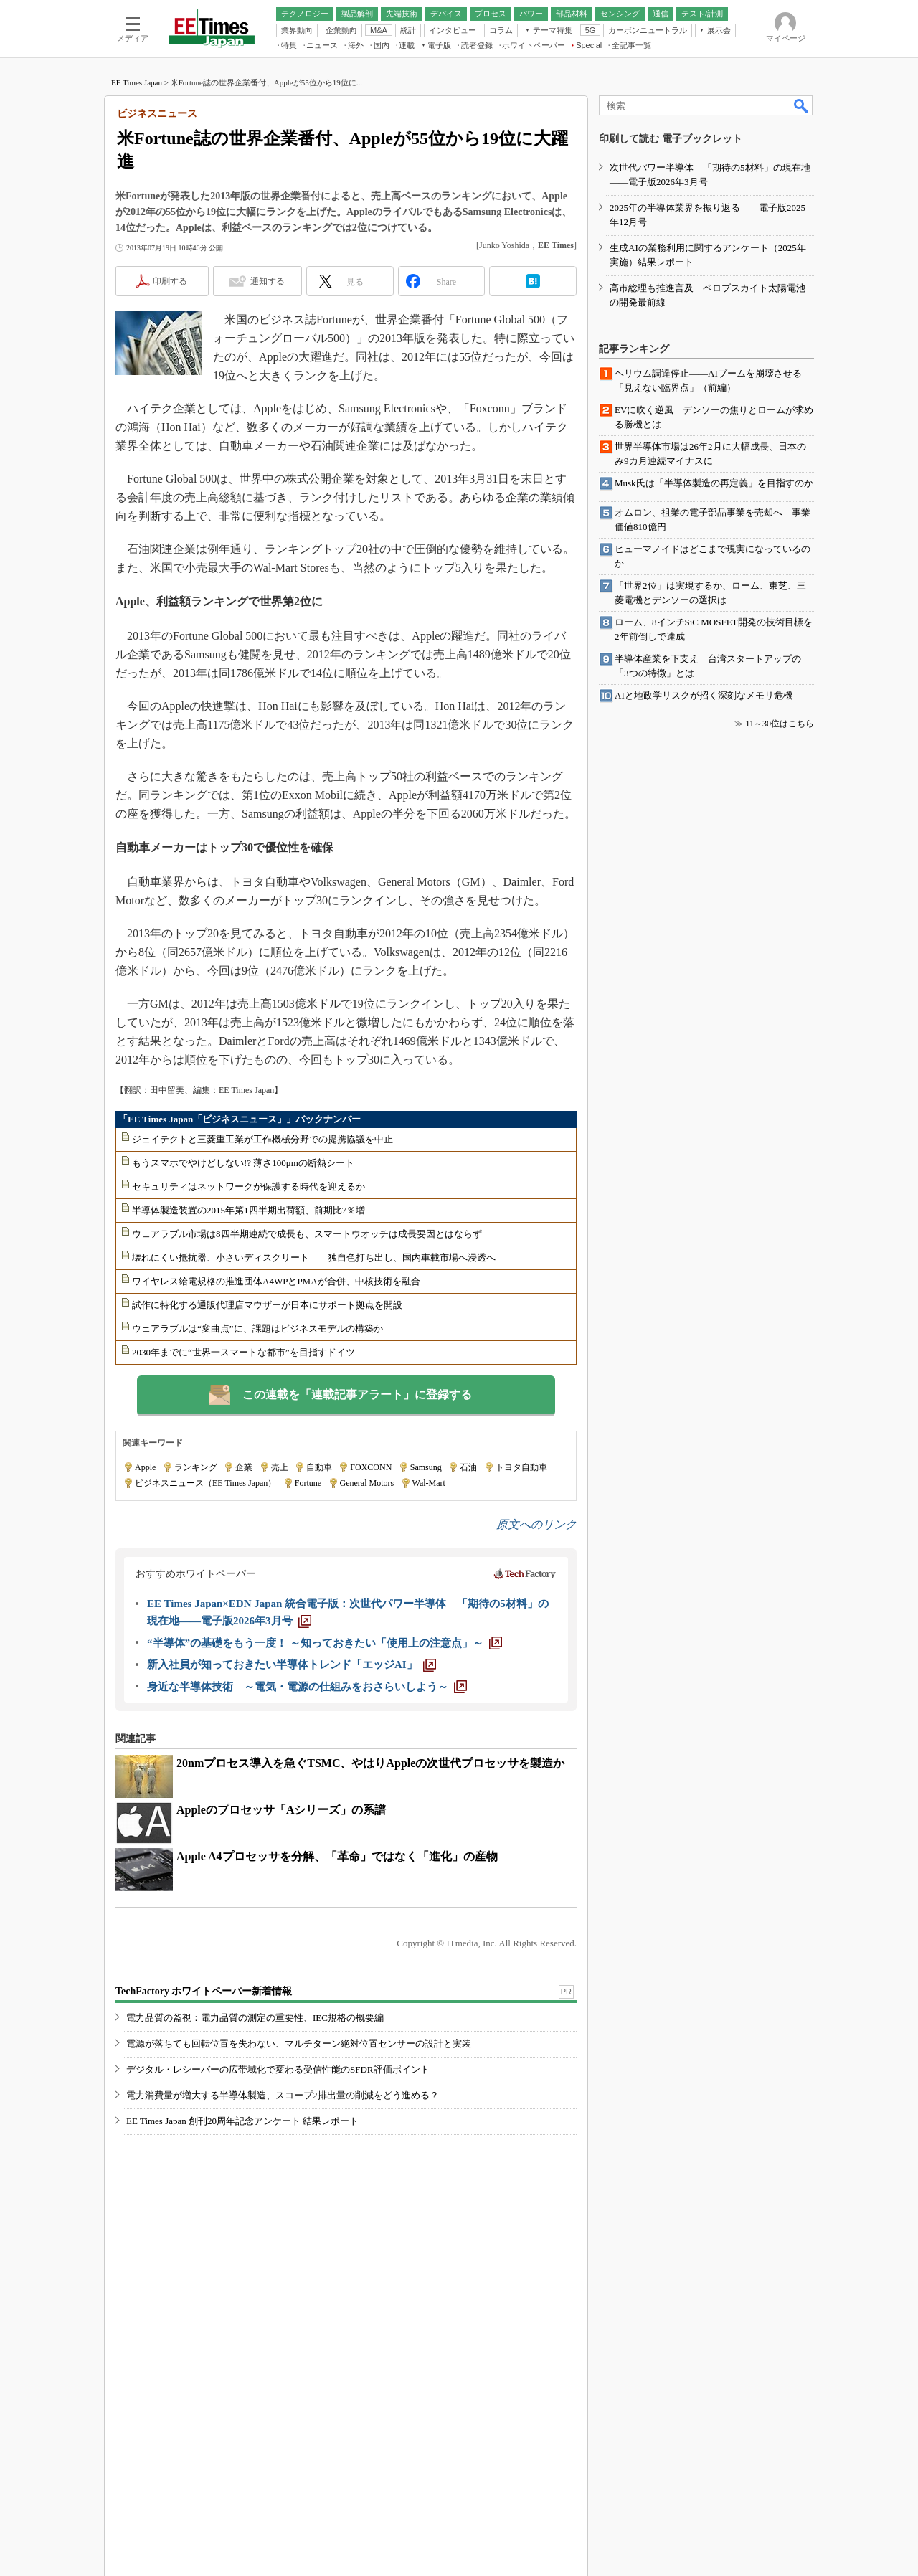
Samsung (426, 1467)
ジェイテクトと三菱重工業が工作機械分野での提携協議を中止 (262, 1139)
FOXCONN (371, 1467)
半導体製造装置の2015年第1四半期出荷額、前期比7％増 (248, 1210)
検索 (802, 105)
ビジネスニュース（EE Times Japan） (205, 1483)
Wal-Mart (428, 1483)
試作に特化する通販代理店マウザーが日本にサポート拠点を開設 (267, 1304)
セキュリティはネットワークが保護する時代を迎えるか (248, 1186)
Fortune (308, 1483)
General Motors (367, 1483)
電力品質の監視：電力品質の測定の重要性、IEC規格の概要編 (255, 2017)
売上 (279, 1467)
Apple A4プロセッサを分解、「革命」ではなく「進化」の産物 (337, 1856)
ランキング (195, 1467)
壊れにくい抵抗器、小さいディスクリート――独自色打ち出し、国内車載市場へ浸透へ (314, 1257)
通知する (267, 281)
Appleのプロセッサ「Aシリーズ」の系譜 (281, 1810)
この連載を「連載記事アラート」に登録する (357, 1394)
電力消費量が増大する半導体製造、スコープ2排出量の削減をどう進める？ (282, 2095)
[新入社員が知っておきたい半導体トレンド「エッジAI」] (291, 1664)
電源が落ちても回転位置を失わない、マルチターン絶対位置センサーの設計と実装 (298, 2043)
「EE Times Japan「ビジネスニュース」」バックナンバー (239, 1119)
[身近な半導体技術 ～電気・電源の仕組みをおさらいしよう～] (307, 1686)
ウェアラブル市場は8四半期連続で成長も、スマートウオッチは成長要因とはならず (307, 1233)
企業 (243, 1467)
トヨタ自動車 (521, 1467)
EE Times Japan (136, 82)
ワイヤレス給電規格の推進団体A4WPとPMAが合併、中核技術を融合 (276, 1281)
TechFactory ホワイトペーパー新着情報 (203, 1991)
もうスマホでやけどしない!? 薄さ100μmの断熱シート (243, 1162)
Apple (145, 1467)
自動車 (319, 1467)
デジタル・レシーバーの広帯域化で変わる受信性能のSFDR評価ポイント (278, 2069)
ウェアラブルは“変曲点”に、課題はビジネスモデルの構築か (257, 1328)
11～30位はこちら (779, 724)
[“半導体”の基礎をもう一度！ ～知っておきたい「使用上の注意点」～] (324, 1643)
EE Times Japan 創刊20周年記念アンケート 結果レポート (242, 2121)
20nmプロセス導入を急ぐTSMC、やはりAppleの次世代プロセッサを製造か (370, 1763)
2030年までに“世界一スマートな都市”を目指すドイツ (243, 1352)
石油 (468, 1467)
